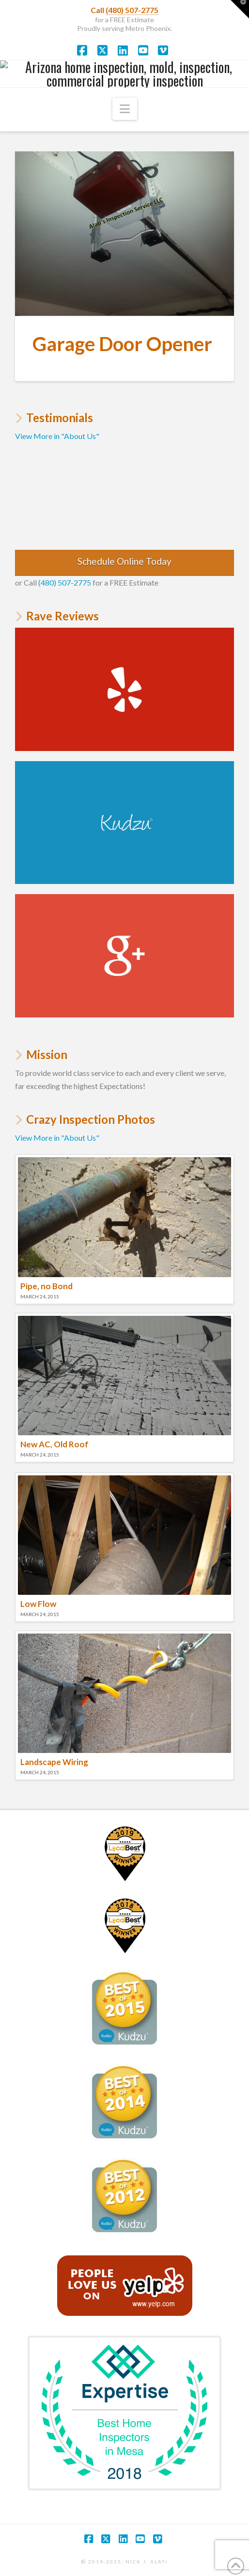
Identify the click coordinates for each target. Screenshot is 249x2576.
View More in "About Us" (57, 436)
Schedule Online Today (124, 561)
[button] (124, 109)
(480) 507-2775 (132, 10)
